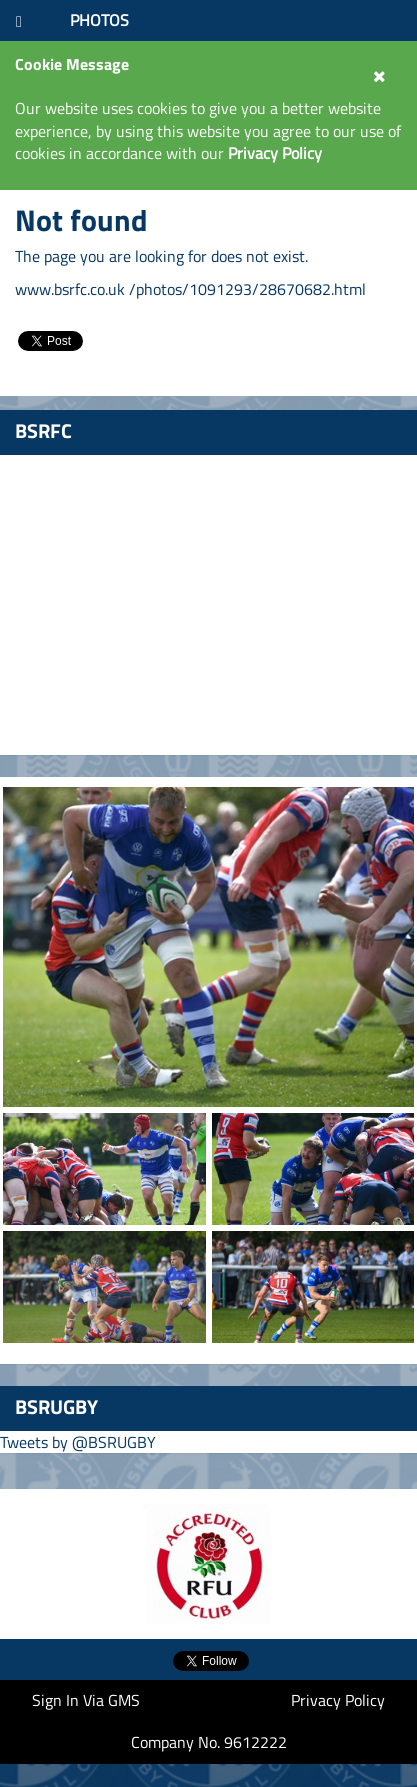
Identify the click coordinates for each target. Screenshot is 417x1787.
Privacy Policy (338, 1700)
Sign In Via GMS (86, 1700)
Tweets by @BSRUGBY (78, 1442)
